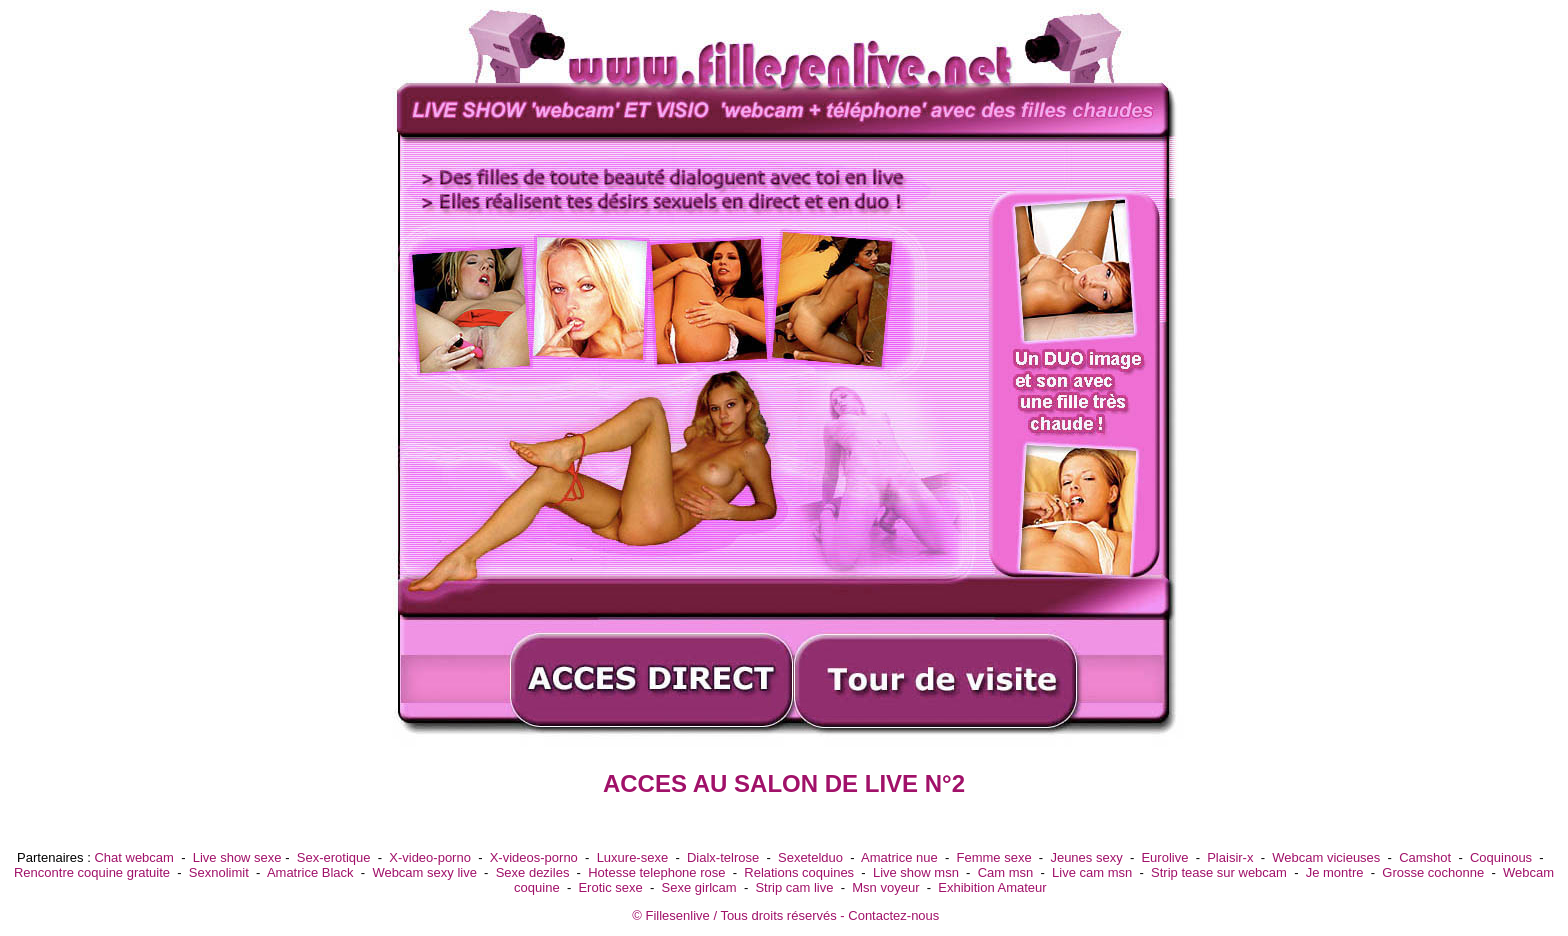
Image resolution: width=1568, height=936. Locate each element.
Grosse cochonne (1433, 872)
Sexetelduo (810, 857)
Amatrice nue (899, 857)
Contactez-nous (893, 915)
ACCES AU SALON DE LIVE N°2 (784, 783)
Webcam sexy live (424, 872)
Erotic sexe (610, 887)
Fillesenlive (677, 915)
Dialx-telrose (723, 857)
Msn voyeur (885, 887)
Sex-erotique (334, 857)
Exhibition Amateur (992, 887)
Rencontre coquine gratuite (92, 872)
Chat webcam (133, 857)
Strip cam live (794, 887)
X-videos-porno (534, 857)
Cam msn (1006, 872)
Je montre (1335, 872)
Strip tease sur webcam (1219, 872)
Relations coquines (799, 872)
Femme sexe (993, 857)
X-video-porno (430, 857)
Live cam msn (1092, 872)
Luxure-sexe (633, 857)
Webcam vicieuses (1326, 857)
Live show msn (916, 872)
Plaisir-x (1230, 857)
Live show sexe (237, 857)
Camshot (1425, 857)
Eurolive (1164, 857)
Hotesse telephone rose (656, 872)
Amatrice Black (310, 872)
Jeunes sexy (1086, 857)
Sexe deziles (533, 872)
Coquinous (1501, 857)
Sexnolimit (219, 872)
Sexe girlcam (699, 887)
